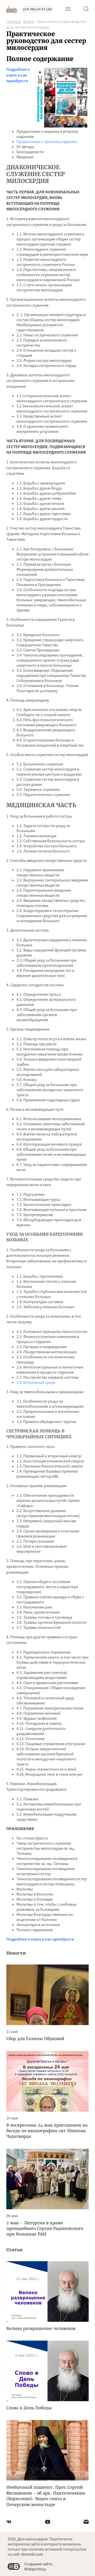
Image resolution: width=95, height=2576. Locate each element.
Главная (13, 21)
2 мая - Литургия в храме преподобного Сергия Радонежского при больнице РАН (44, 2228)
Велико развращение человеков (40, 2328)
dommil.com (32, 2554)
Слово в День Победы (29, 2407)
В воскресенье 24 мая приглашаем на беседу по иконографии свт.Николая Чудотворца (47, 2131)
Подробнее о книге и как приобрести (18, 75)
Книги (28, 21)
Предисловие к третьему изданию (46, 141)
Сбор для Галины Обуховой (35, 2038)
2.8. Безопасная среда (35, 1382)
